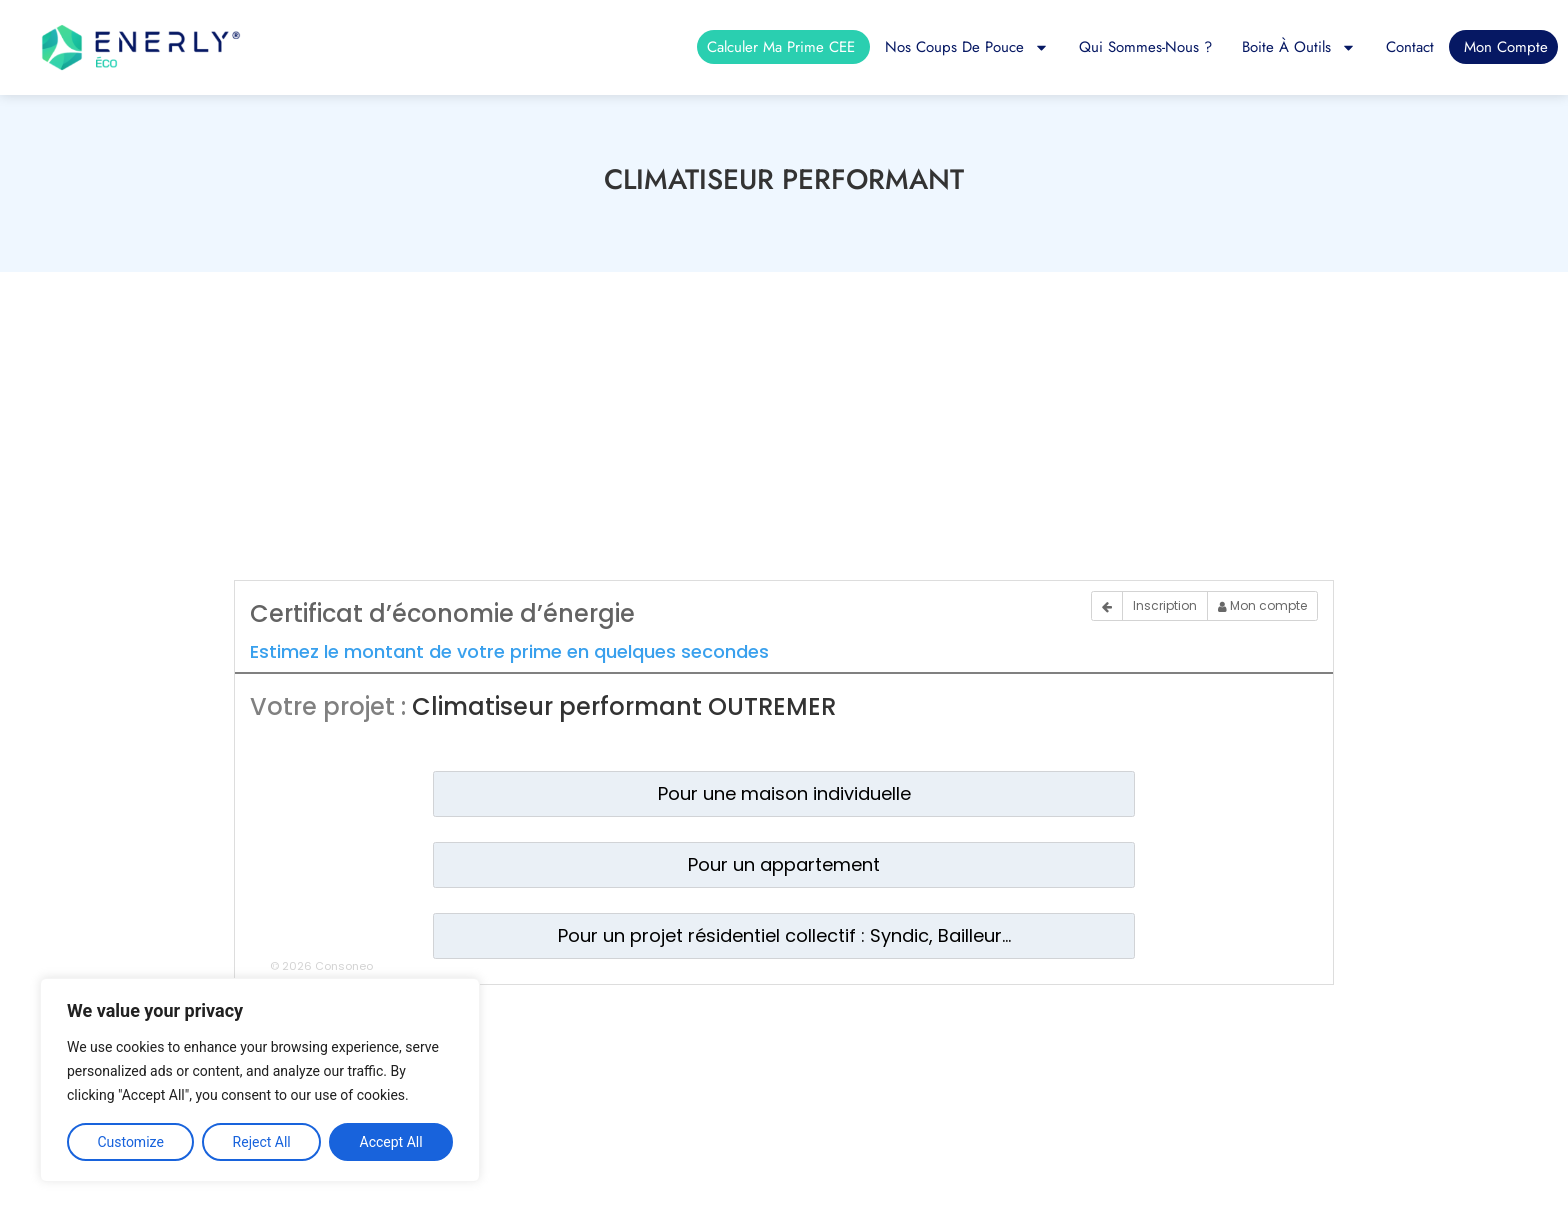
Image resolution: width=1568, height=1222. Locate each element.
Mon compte (1506, 47)
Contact (1410, 47)
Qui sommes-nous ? (1145, 47)
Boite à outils (1299, 47)
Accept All (391, 1142)
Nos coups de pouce (967, 47)
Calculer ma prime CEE (781, 47)
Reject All (262, 1142)
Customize (130, 1142)
